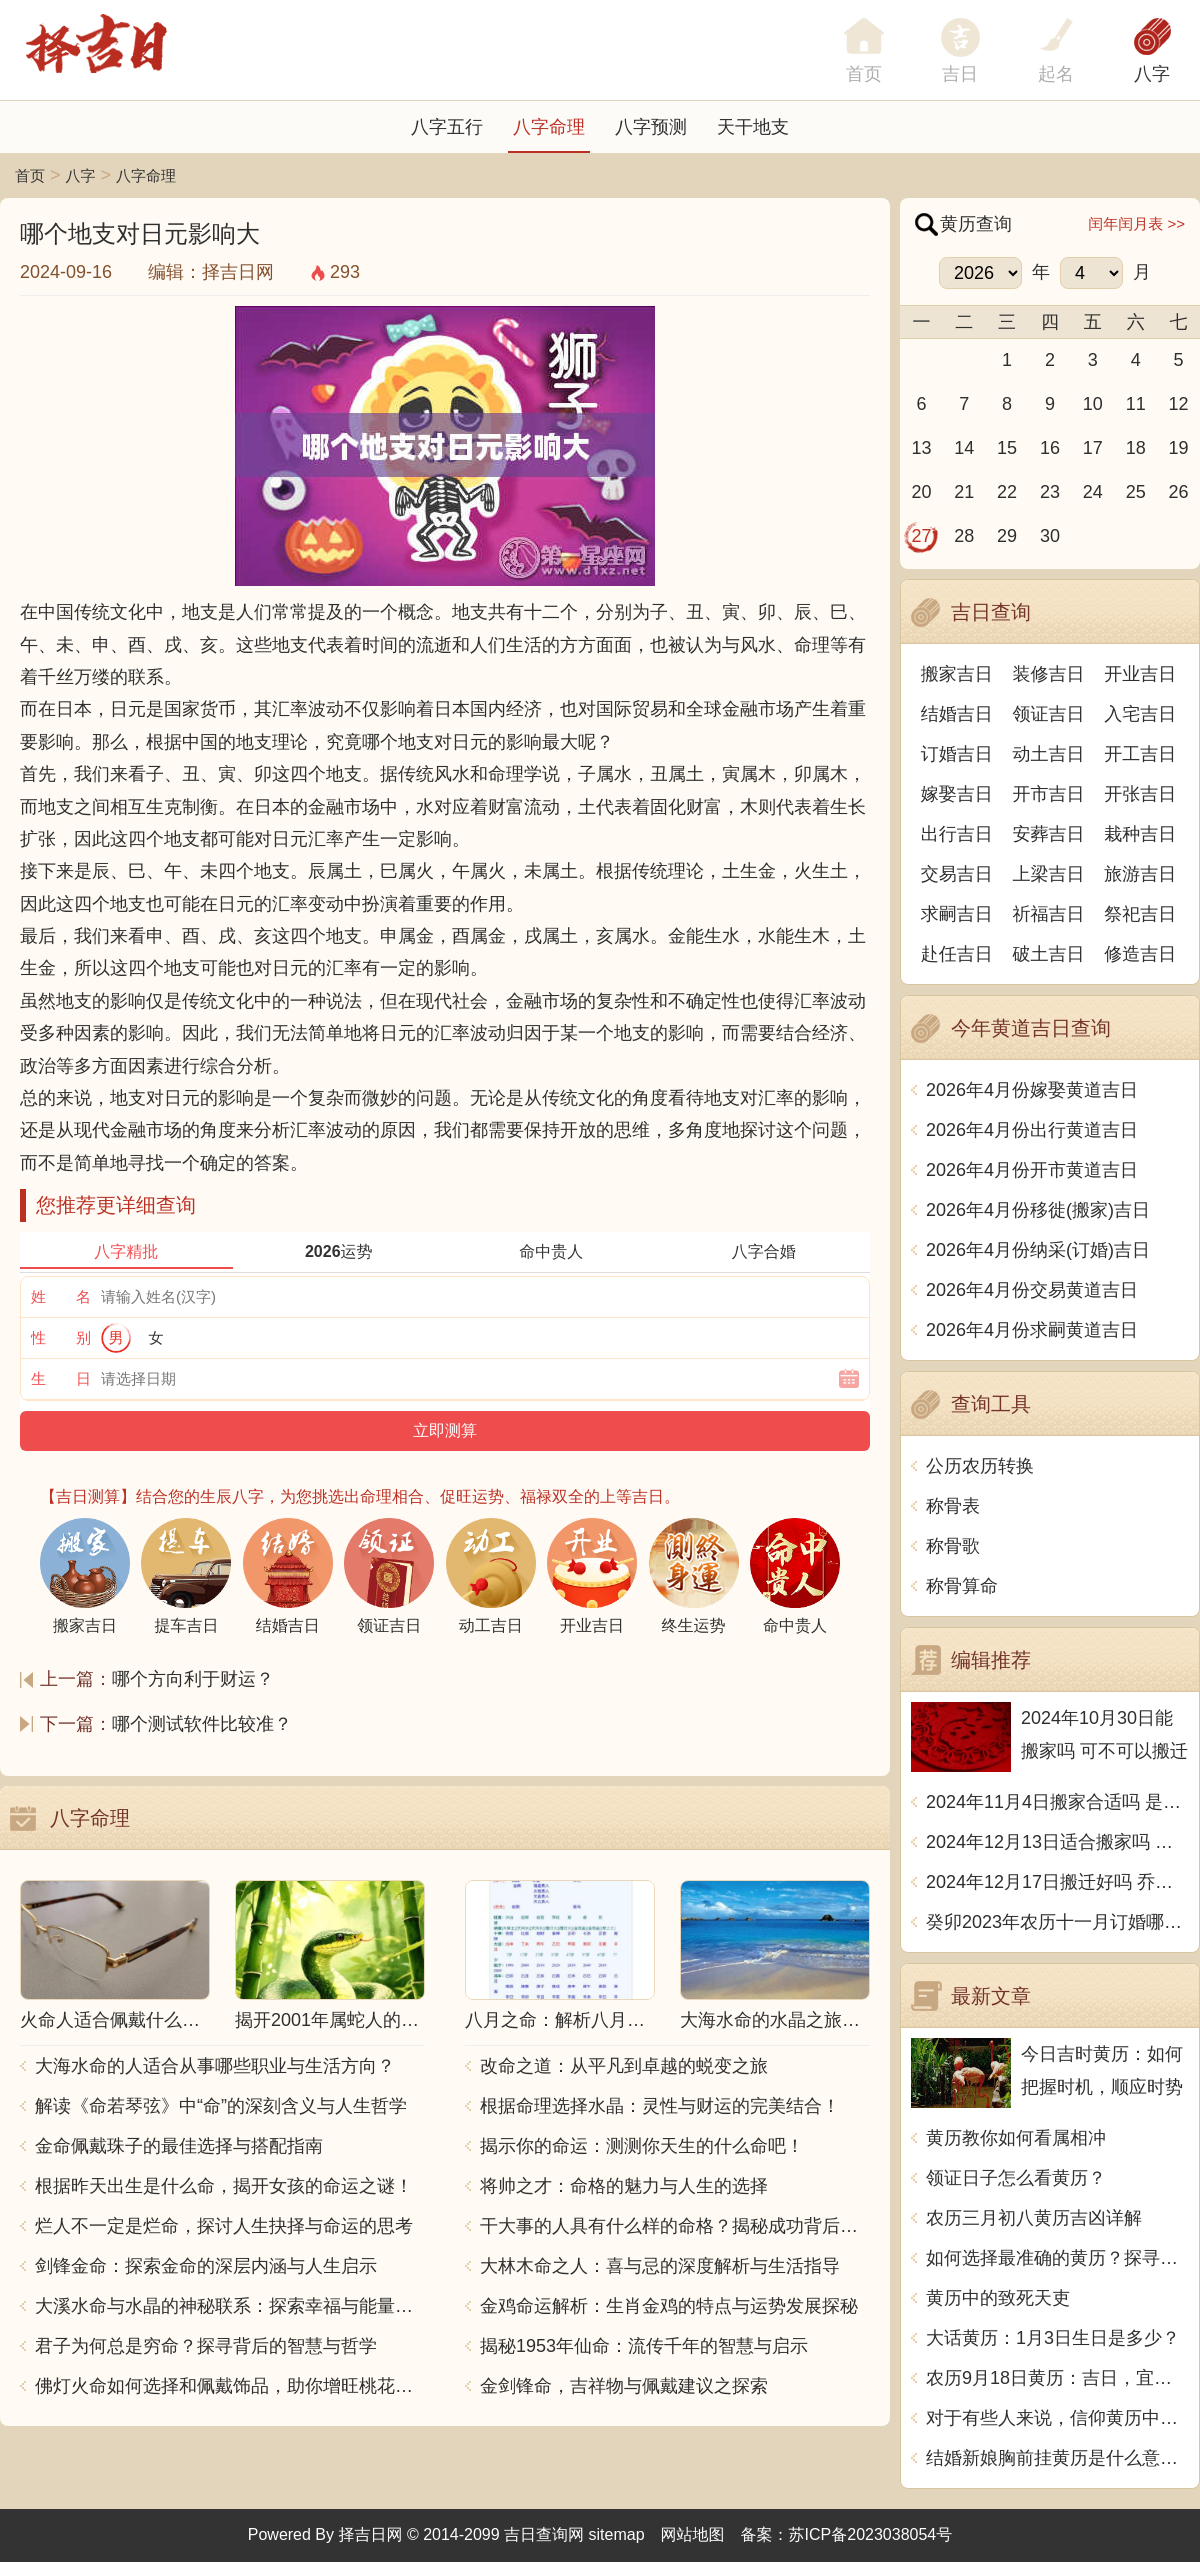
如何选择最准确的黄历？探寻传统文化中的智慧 (1057, 2258)
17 (1093, 448)
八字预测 (651, 127)
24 (1093, 492)
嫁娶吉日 (957, 794)
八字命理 (549, 127)
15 (1007, 448)
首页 (30, 175)
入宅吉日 (1140, 714)
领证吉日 (1049, 714)
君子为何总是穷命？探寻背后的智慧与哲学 (206, 2346)
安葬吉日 (1049, 834)
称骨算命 (962, 1586)
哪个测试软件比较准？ (202, 1724)
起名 (1056, 74)
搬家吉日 (957, 674)
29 (1007, 536)
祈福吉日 (1049, 914)
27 (921, 536)
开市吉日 (1049, 794)
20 (921, 492)
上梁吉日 (1049, 874)
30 (1050, 536)
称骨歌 (953, 1546)
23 (1050, 492)
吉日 (960, 74)
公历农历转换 (980, 1466)
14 (964, 448)
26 (1179, 492)
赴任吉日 (957, 954)
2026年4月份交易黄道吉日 (1032, 1290)
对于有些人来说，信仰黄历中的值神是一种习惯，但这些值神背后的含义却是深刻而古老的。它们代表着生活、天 (1057, 2418)
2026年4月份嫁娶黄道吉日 (1032, 1090)
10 (1093, 404)
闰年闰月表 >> (1136, 223)
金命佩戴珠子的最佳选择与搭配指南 (179, 2146)
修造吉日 (1140, 954)
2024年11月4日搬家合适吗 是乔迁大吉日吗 (1057, 1802)
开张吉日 (1140, 794)
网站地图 (693, 2534)
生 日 (61, 1378)
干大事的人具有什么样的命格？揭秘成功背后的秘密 (675, 2226)
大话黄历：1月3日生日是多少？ (1053, 2338)
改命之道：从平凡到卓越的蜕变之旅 (624, 2066)
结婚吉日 (957, 714)
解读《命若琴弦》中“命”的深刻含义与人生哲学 (221, 2106)
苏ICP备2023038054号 (871, 2534)
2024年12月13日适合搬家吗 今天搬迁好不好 (1057, 1842)
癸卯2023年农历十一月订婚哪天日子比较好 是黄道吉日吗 (1057, 1922)
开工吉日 (1140, 754)
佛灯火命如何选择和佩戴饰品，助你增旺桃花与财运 (230, 2386)
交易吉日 (957, 874)
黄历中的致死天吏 (998, 2298)
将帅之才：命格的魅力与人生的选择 (624, 2186)
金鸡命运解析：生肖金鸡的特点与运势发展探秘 (669, 2306)
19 (1179, 448)
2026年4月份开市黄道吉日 (1032, 1170)
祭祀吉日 (1140, 914)
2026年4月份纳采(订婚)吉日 (1038, 1250)
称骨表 (953, 1506)
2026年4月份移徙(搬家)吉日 (1038, 1210)
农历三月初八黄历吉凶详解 (1034, 2218)
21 (964, 492)
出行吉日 (957, 834)
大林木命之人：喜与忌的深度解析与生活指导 (660, 2266)
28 (964, 536)
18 (1136, 448)
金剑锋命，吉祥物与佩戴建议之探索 (624, 2386)
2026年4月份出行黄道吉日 (1032, 1130)
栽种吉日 (1140, 834)
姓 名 (61, 1296)
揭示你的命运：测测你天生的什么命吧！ (642, 2146)
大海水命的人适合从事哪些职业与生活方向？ (215, 2066)
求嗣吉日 (957, 914)
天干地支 (753, 127)
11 (1136, 404)
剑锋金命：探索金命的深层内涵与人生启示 (206, 2266)
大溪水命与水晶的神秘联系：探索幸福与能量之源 (230, 2306)
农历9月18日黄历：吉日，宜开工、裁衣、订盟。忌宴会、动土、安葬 (1057, 2378)
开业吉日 (1140, 674)
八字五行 (447, 127)
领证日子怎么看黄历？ (1016, 2178)
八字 (1152, 74)
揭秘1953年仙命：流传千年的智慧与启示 (644, 2346)
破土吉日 (1049, 954)
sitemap (617, 2534)
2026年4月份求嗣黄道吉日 (1032, 1330)
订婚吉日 (957, 754)
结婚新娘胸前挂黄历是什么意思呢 (1057, 2458)
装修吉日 (1049, 674)
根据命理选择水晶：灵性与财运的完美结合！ (660, 2106)
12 (1179, 404)
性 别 (61, 1337)
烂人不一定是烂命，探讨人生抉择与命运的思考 (224, 2226)
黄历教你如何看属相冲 (1016, 2138)
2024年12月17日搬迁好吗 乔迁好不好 (1057, 1882)
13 (921, 448)
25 (1136, 492)
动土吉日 (1049, 754)
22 (1007, 492)
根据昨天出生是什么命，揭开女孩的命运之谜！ (224, 2186)
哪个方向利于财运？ (193, 1679)
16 (1050, 448)
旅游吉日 (1140, 874)
